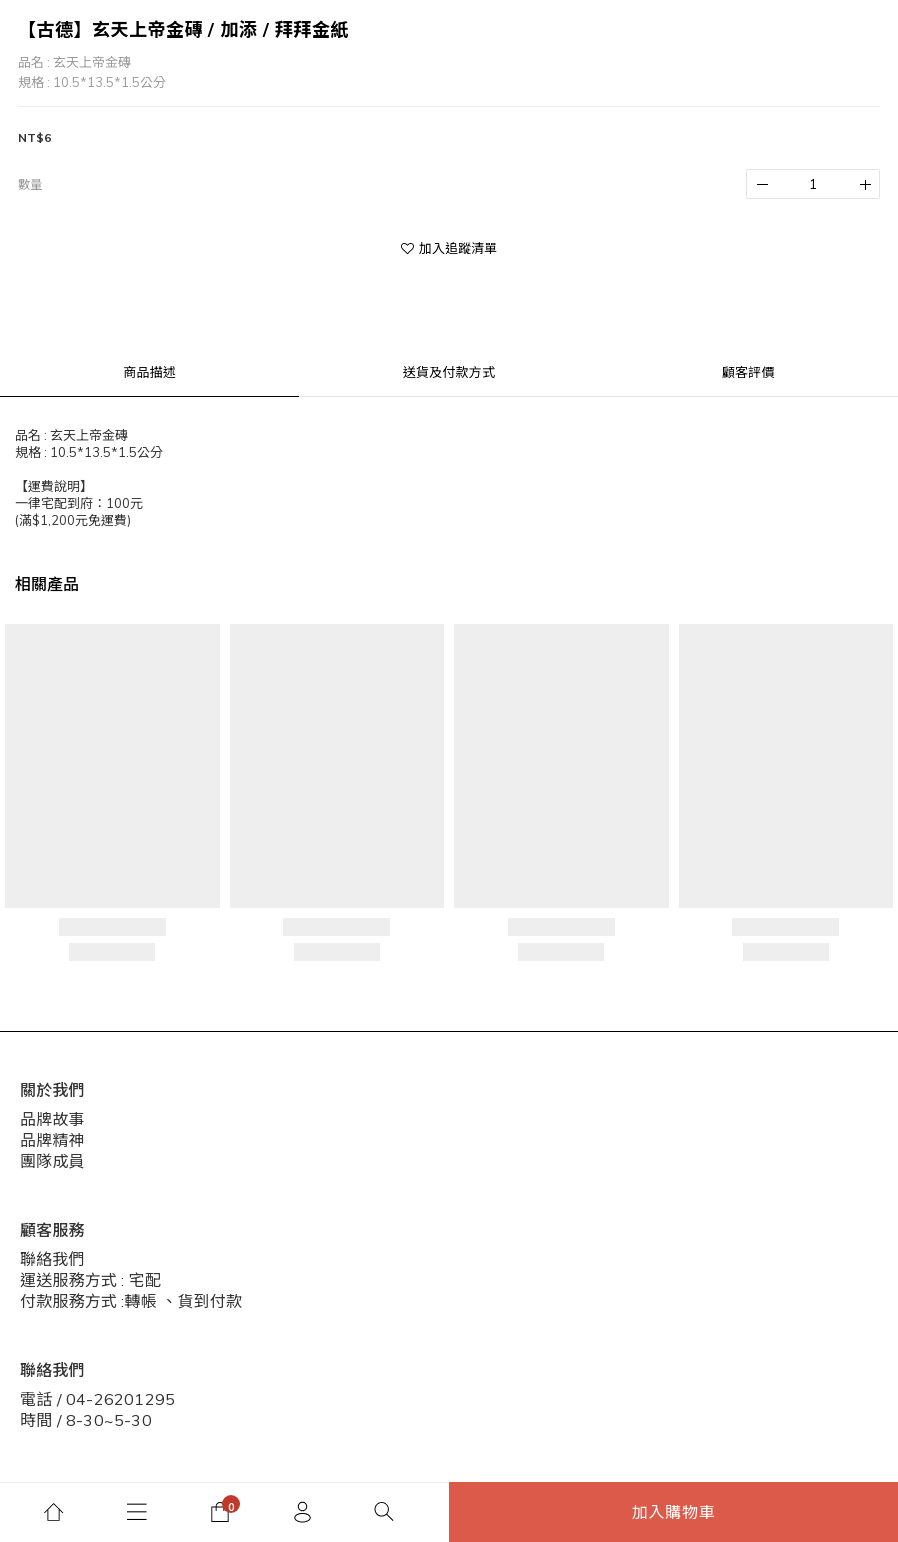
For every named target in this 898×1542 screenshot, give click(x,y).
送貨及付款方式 (449, 372)
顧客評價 (748, 372)
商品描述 (149, 372)
